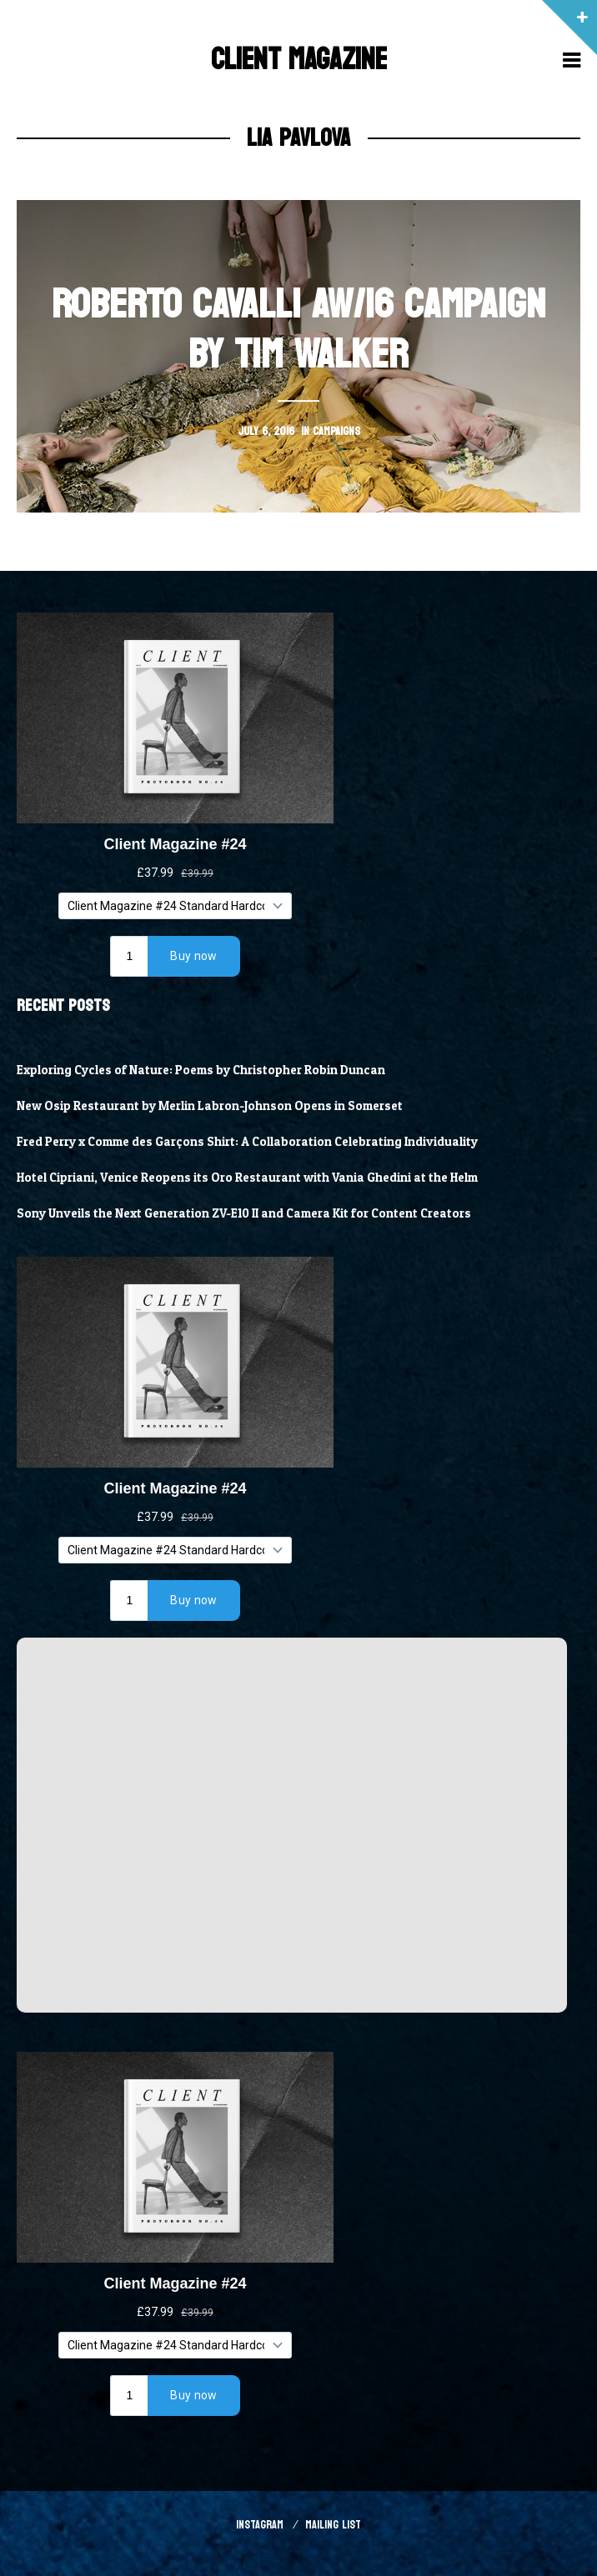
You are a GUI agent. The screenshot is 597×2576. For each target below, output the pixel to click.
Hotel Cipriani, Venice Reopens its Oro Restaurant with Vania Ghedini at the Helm (247, 1177)
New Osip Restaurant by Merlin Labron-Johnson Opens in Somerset (210, 1105)
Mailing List (333, 2524)
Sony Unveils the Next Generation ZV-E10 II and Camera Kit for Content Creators (244, 1213)
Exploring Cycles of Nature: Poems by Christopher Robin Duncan (201, 1070)
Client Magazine (299, 60)
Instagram (259, 2524)
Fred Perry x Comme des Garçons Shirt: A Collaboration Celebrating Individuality (247, 1141)
